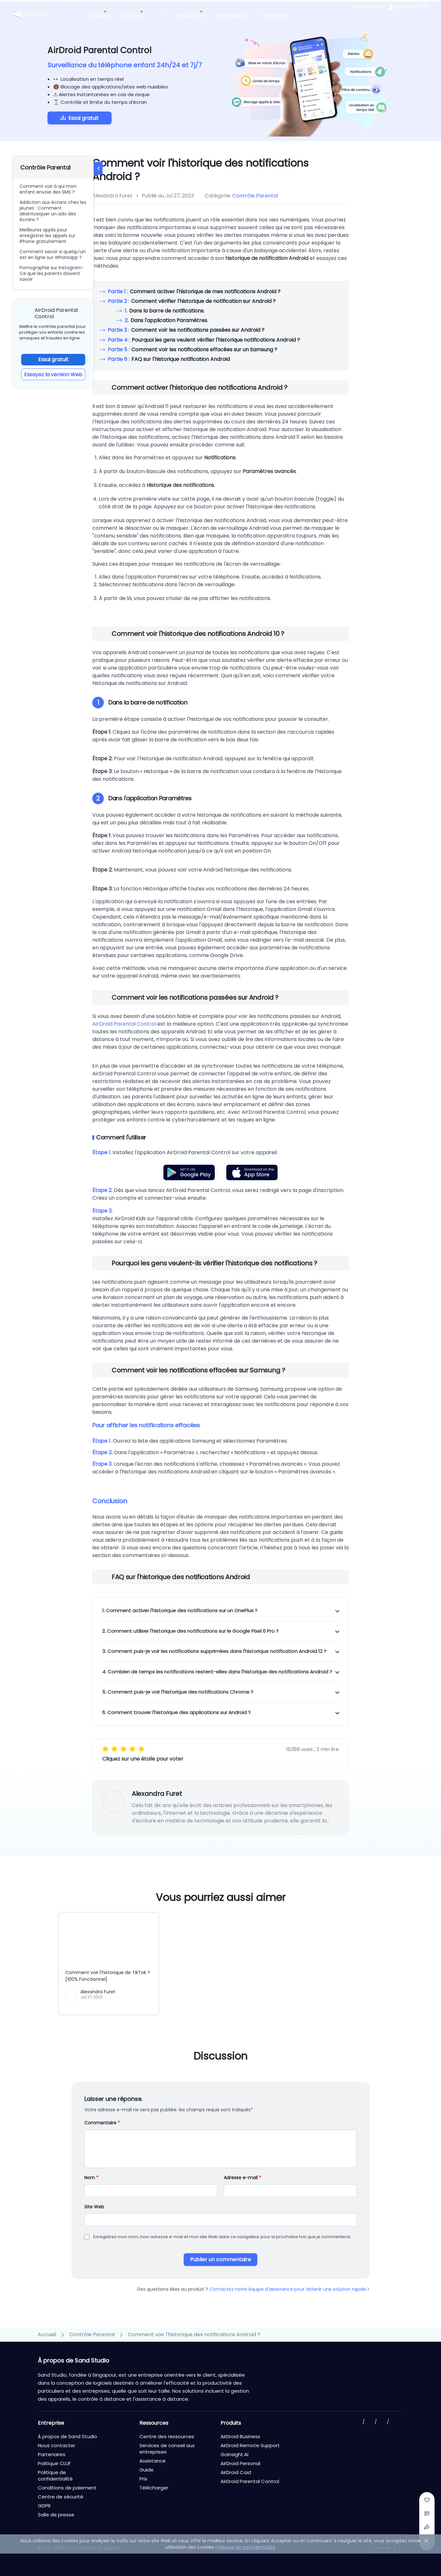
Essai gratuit (83, 118)
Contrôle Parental (255, 195)
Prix (161, 15)
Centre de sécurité (60, 2496)
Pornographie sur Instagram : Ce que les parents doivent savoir (52, 273)
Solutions (134, 16)
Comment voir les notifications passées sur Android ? (186, 330)
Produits (99, 16)
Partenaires (233, 16)
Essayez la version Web (53, 374)
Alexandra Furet (157, 1793)
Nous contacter (367, 7)
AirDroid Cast (236, 2472)
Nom (91, 2177)
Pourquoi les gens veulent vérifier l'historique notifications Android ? (204, 340)
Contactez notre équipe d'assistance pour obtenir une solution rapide (290, 2289)
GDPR (44, 2505)
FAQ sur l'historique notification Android (169, 359)
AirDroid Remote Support (250, 2445)
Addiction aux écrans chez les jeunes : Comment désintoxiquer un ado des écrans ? (53, 211)
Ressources (191, 16)
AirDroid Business (240, 2436)
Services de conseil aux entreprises (167, 2448)
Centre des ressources (166, 2436)
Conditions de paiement (67, 2487)
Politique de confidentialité (55, 2475)
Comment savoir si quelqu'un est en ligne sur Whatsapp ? (53, 254)
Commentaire (102, 2123)
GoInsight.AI (234, 2454)
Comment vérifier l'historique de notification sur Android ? (192, 301)
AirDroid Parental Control (124, 1024)
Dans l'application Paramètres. (166, 320)
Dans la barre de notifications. (164, 310)
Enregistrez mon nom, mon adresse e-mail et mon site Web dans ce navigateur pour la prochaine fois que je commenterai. (222, 2237)
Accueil (47, 2334)
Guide (146, 2469)
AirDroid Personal (240, 2463)
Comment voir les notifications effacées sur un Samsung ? (192, 349)
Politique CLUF (54, 2463)
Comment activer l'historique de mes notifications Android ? (194, 291)
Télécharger (273, 15)
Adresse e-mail (242, 2177)
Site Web (94, 2207)
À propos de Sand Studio (67, 2436)
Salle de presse (56, 2514)
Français (382, 2548)
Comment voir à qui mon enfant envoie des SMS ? (48, 189)
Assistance (152, 2460)
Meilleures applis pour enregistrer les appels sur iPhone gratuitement (47, 236)
